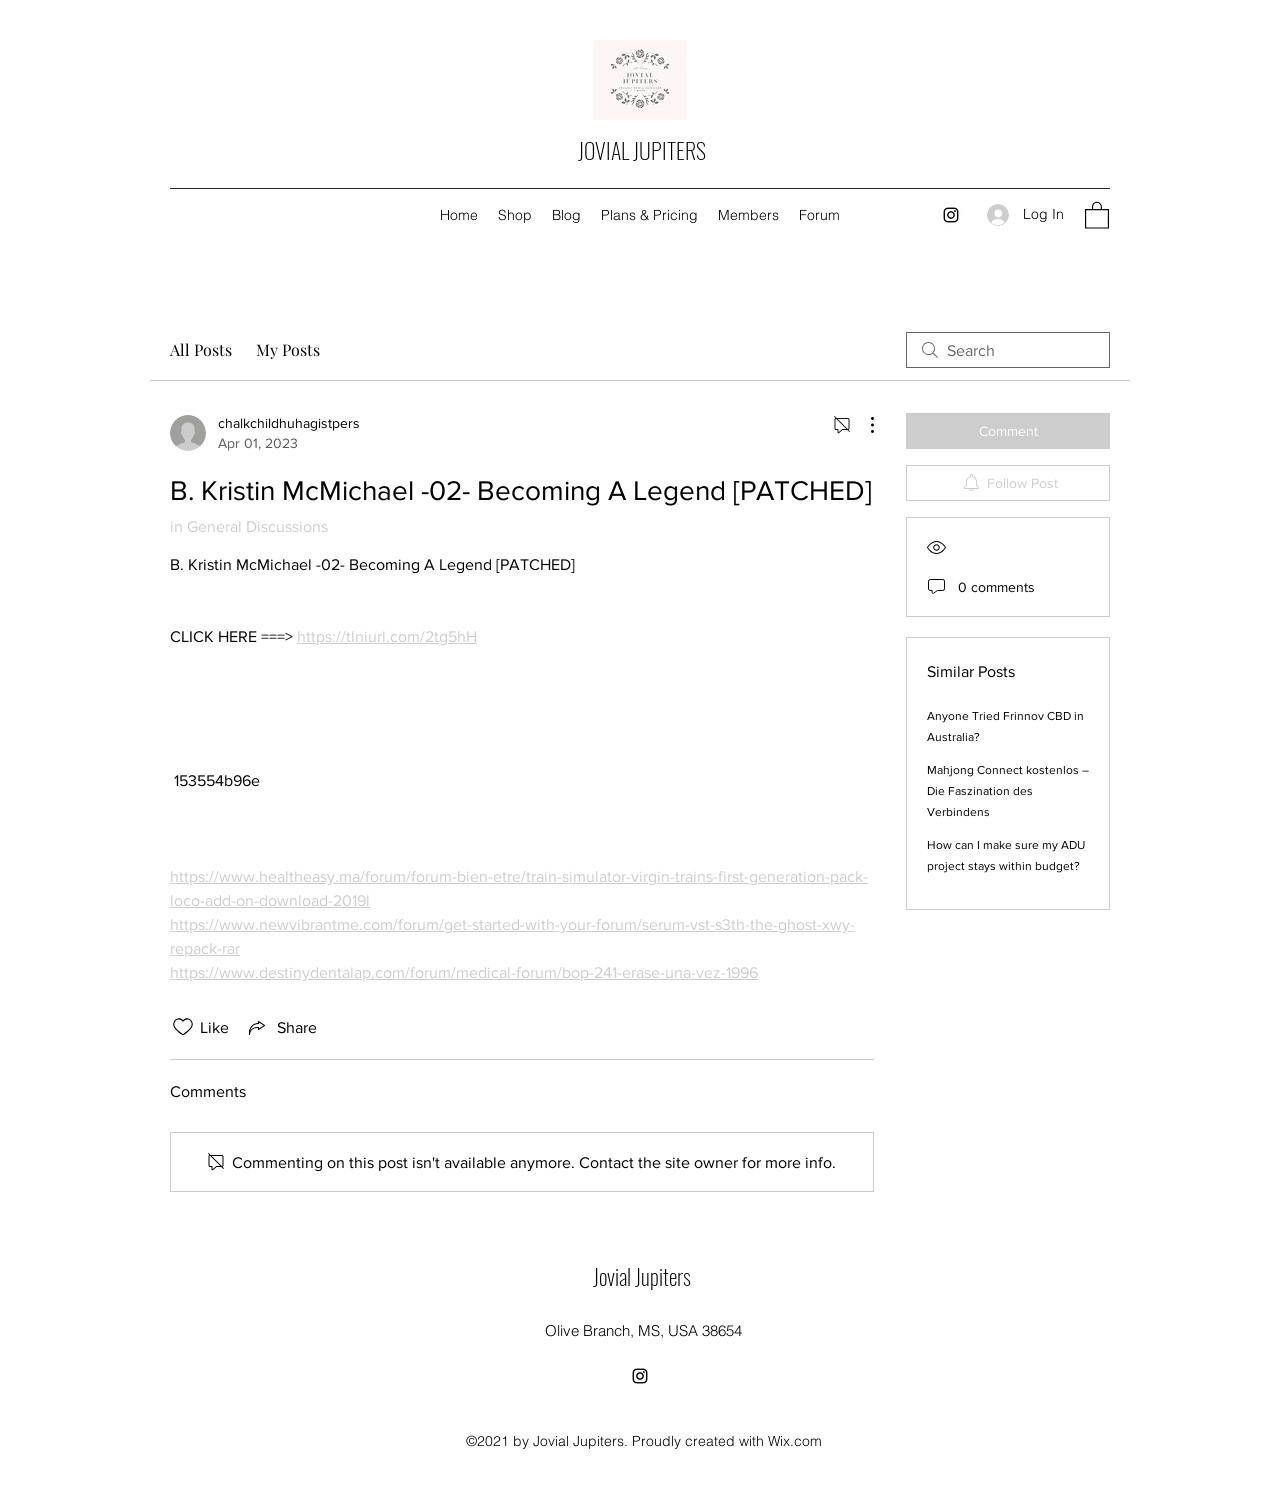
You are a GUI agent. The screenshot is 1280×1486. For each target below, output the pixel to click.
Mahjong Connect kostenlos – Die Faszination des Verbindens (1008, 791)
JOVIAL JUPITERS (642, 150)
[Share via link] (281, 1027)
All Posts (201, 349)
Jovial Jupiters (642, 1276)
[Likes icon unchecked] (183, 1027)
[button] (1097, 214)
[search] (1008, 350)
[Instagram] (951, 215)
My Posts (288, 349)
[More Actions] (862, 425)
